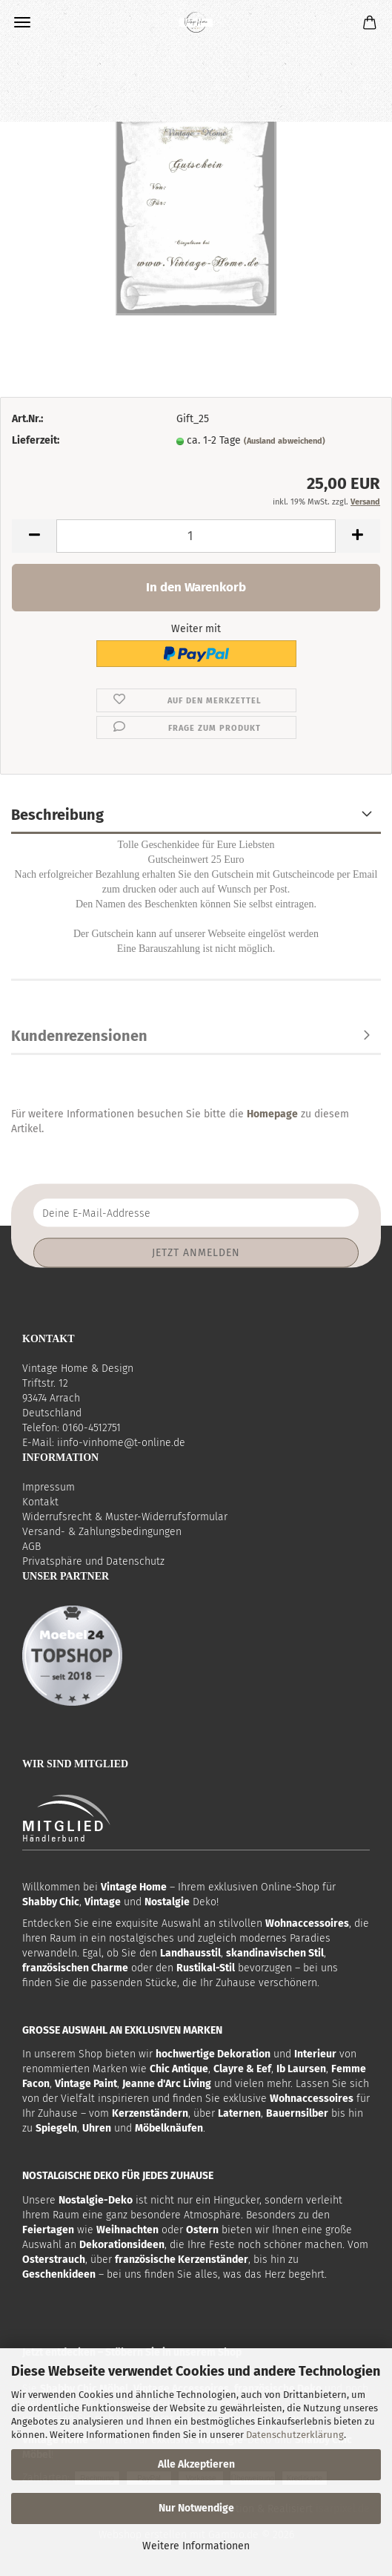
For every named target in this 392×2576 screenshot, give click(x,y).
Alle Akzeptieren (196, 2464)
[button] (34, 536)
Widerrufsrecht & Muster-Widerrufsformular (124, 1517)
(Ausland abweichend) (284, 441)
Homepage (272, 1114)
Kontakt (40, 1502)
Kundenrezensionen (79, 1036)
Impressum (48, 1487)
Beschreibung (57, 815)
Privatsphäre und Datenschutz (93, 1561)
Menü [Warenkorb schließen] (22, 22)
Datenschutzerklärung (295, 2434)
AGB (31, 1546)
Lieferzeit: (35, 440)
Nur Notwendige (196, 2508)
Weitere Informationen (196, 2546)
